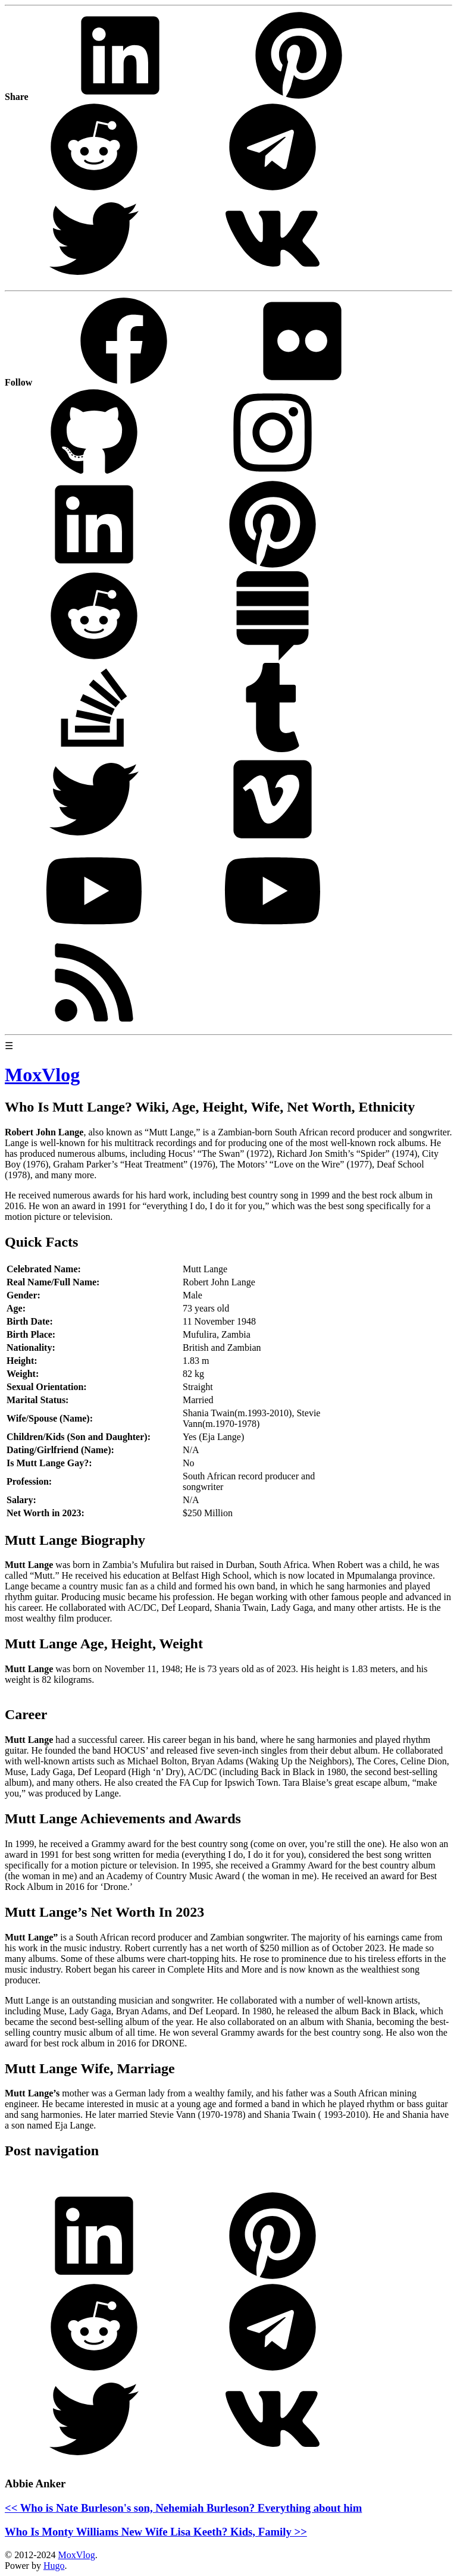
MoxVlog (76, 2555)
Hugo (54, 2566)
